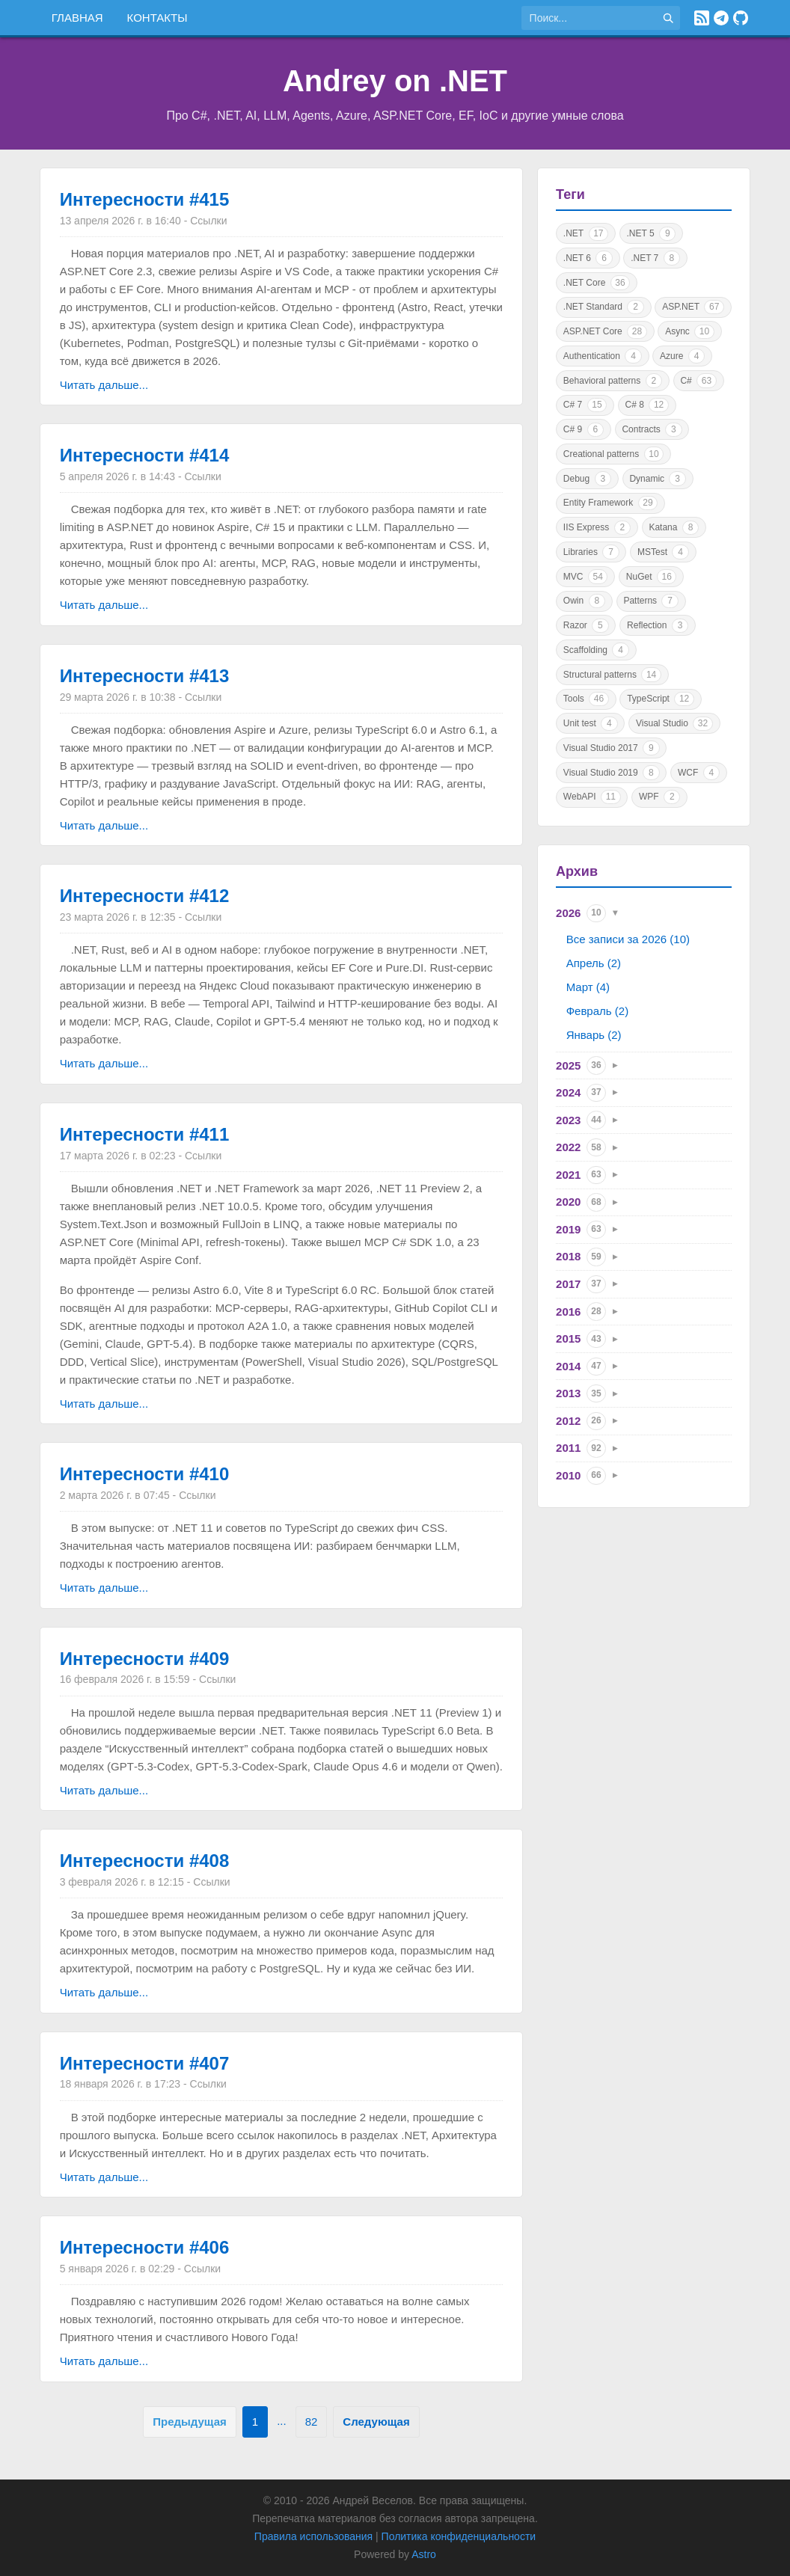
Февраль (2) (597, 1011)
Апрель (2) (593, 963)
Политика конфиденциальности (459, 2536)
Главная (77, 17)
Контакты (157, 17)
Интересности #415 (145, 199)
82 (311, 2421)
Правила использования (313, 2536)
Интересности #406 (145, 2247)
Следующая (376, 2421)
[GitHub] (740, 18)
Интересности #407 (145, 2063)
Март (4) (588, 987)
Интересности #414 (145, 455)
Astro (423, 2554)
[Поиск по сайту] (588, 18)
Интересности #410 (145, 1474)
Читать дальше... (104, 384)
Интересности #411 (145, 1134)
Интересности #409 (145, 1659)
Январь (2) (594, 1034)
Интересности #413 (145, 676)
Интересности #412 (145, 896)
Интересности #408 (145, 1860)
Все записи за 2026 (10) (628, 939)
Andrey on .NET (395, 80)
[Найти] (668, 18)
